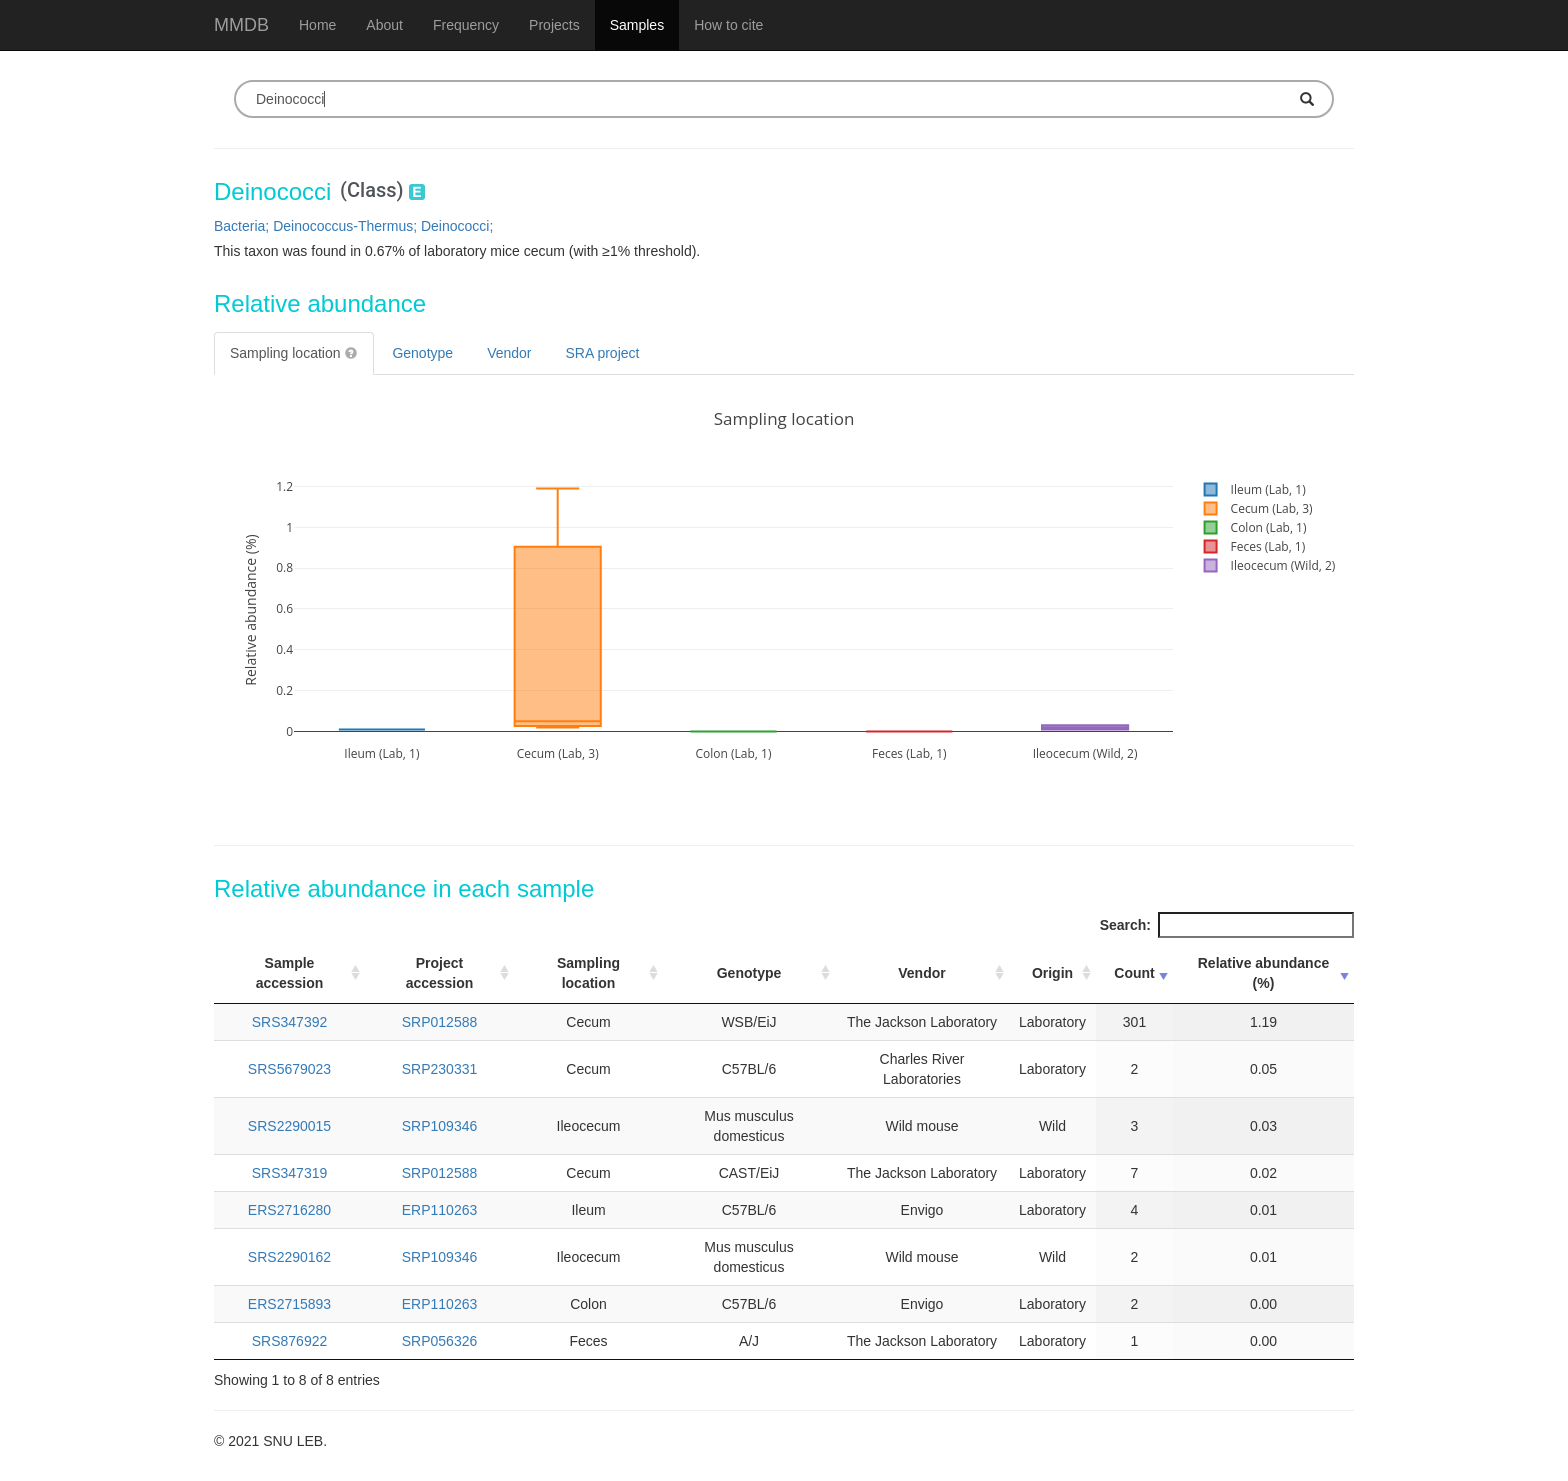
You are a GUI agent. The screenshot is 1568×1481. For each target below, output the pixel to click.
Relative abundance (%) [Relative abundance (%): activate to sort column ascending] (1264, 973)
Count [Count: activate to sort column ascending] (1134, 973)
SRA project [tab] (603, 353)
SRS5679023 (289, 1069)
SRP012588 (440, 1022)
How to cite (728, 25)
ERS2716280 (289, 1210)
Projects (554, 25)
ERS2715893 (289, 1304)
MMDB (241, 25)
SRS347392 (290, 1022)
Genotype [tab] (422, 353)
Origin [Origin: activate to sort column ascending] (1052, 973)
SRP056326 (440, 1341)
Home (317, 25)
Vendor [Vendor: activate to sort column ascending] (921, 973)
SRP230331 (440, 1069)
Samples (637, 25)
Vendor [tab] (509, 353)
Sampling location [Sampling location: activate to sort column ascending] (588, 973)
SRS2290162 (289, 1257)
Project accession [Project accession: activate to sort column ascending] (440, 973)
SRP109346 (440, 1126)
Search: (1227, 925)
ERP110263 (440, 1210)
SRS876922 (290, 1341)
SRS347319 (290, 1173)
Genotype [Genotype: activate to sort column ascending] (749, 973)
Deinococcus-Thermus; (347, 226)
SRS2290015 (289, 1126)
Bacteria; (243, 226)
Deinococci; (457, 226)
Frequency (466, 25)
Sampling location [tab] (294, 353)
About (384, 25)
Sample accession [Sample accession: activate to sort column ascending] (290, 973)
